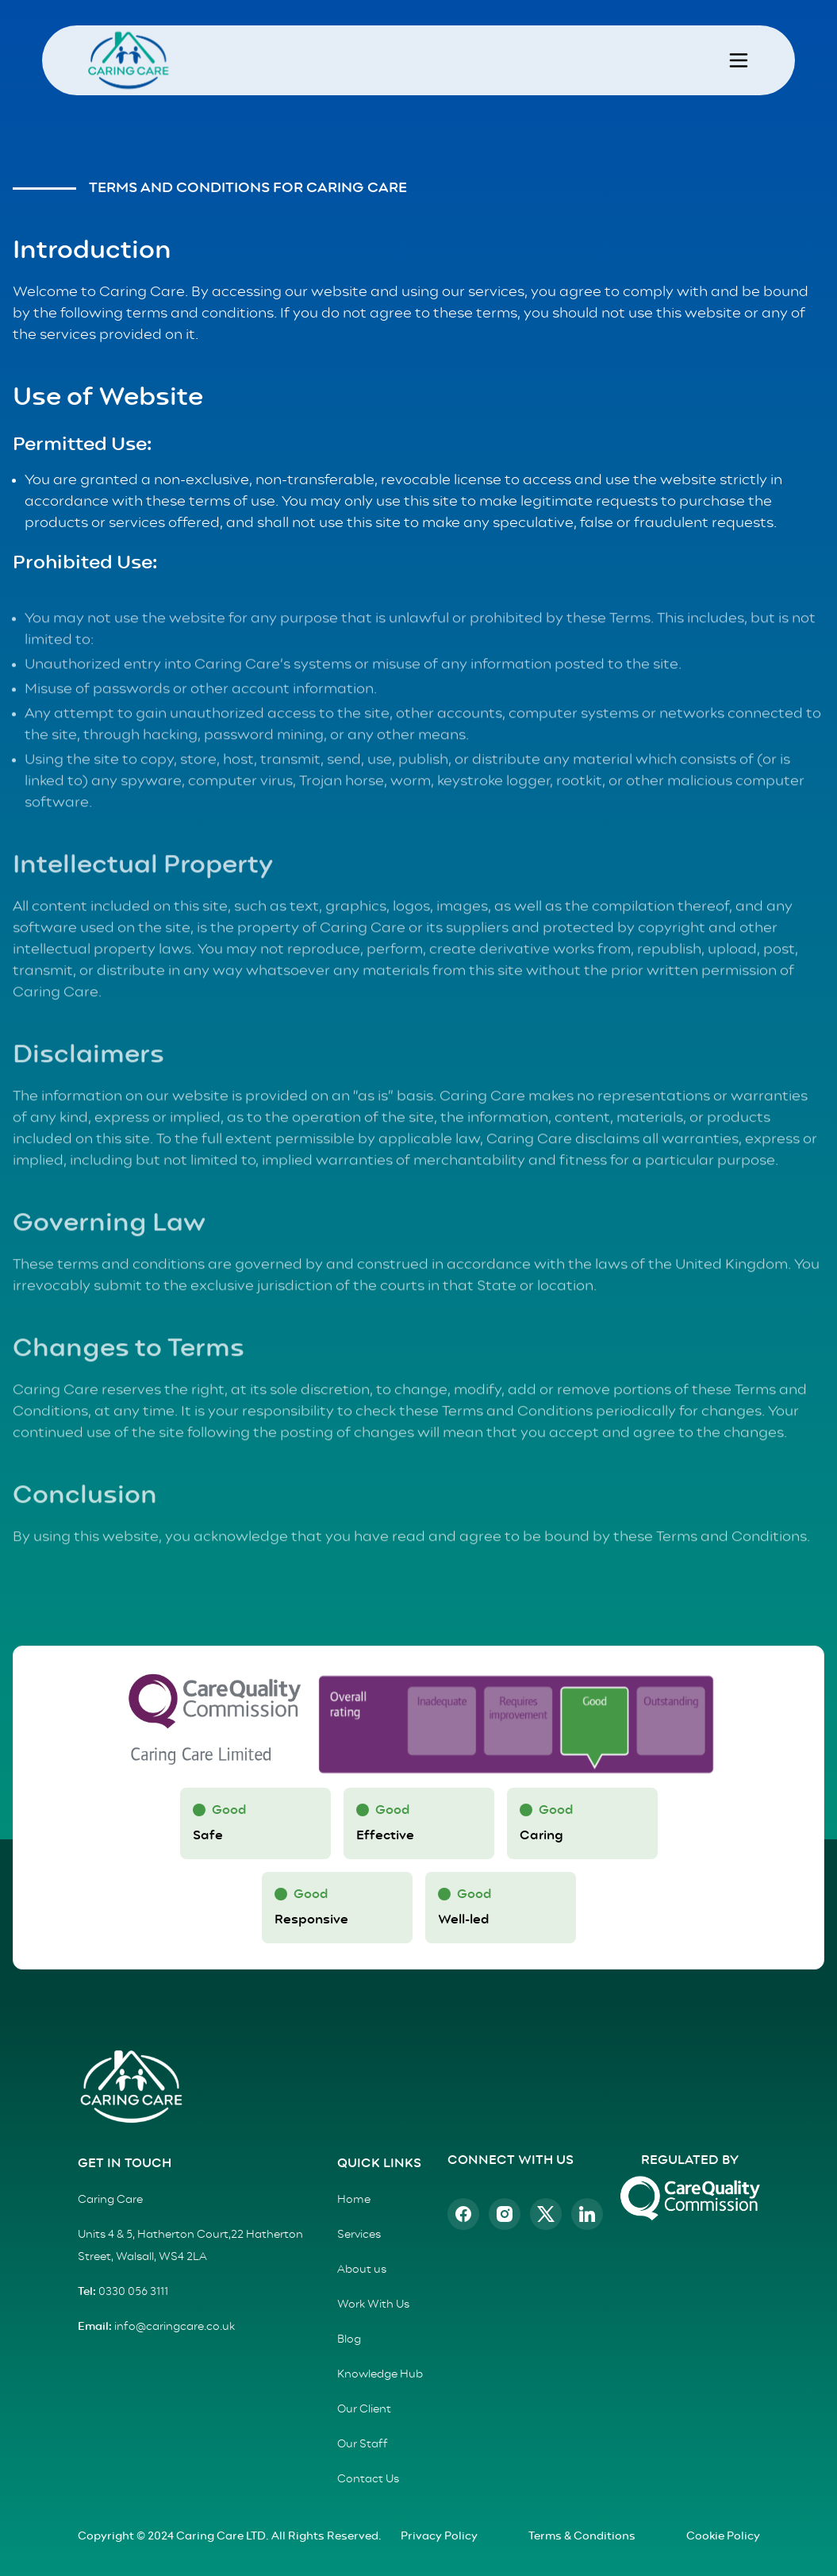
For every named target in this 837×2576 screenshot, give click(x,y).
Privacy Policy (439, 2536)
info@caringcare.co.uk (173, 2326)
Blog (349, 2339)
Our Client (364, 2409)
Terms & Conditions (581, 2536)
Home (354, 2199)
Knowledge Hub (380, 2374)
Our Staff (362, 2444)
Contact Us (368, 2479)
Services (359, 2234)
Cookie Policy (723, 2536)
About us (361, 2269)
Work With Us (373, 2304)
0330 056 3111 (132, 2291)
